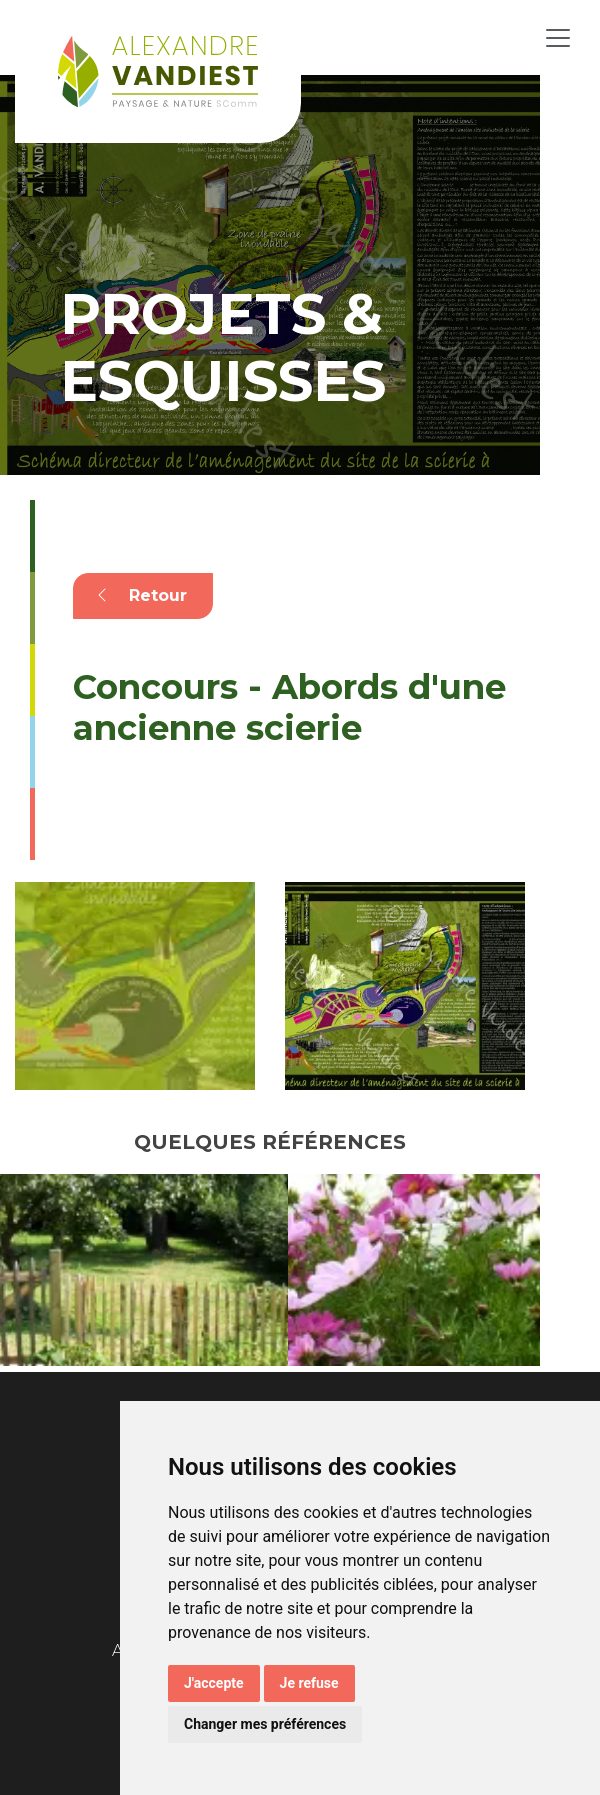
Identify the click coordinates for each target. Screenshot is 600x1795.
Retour (142, 595)
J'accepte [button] (214, 1683)
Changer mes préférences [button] (265, 1724)
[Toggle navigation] (558, 38)
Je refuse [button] (309, 1683)
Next (555, 1273)
